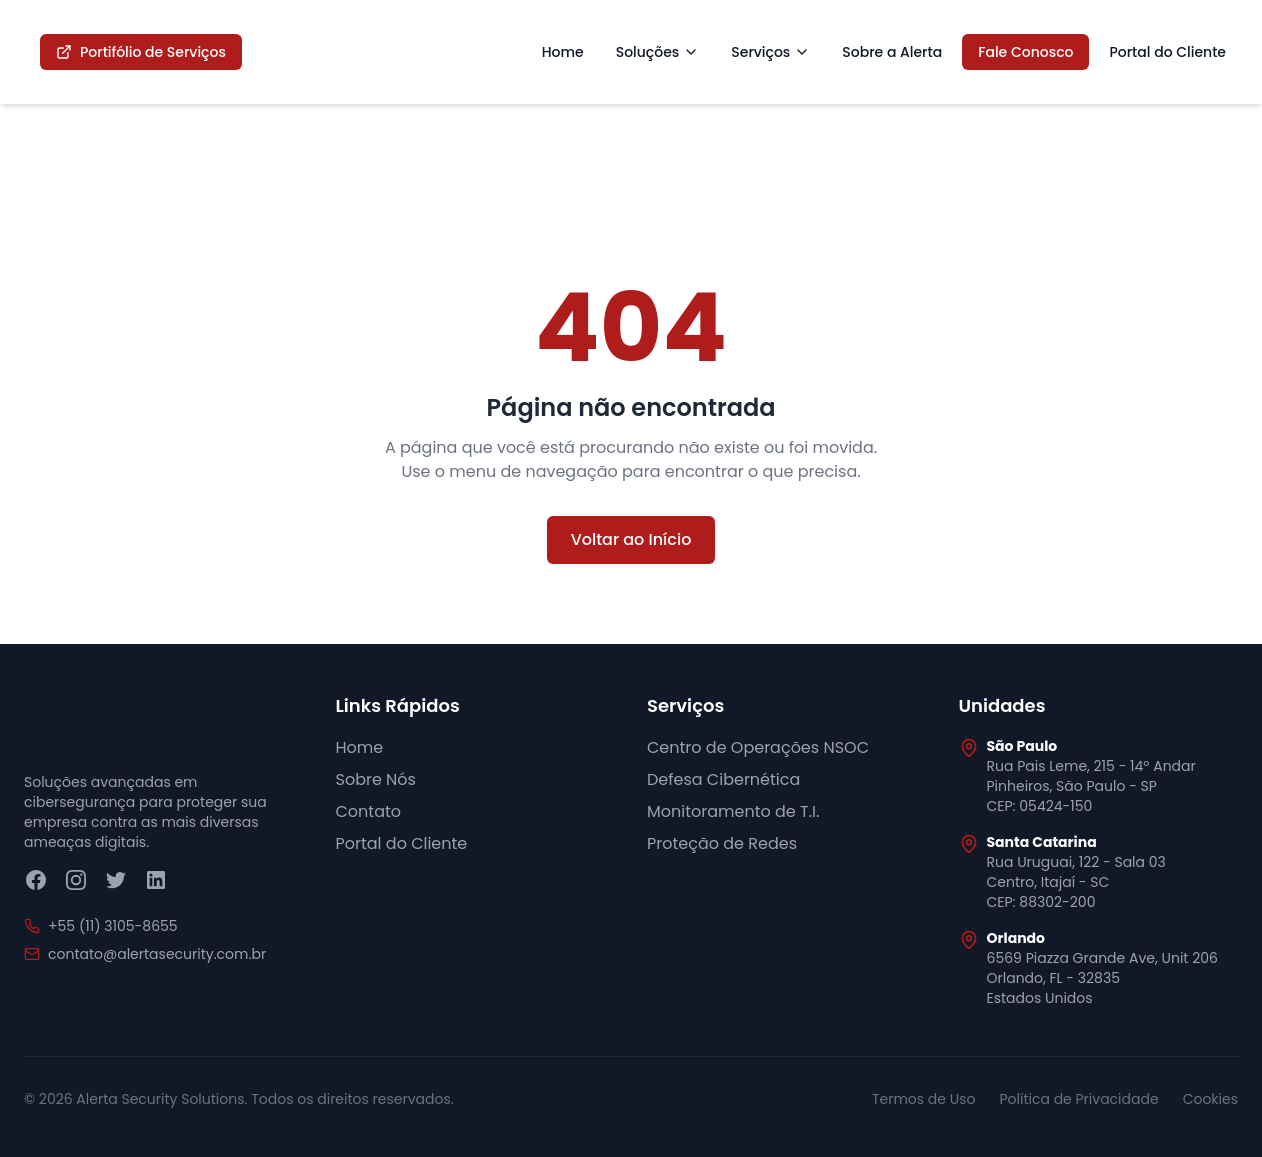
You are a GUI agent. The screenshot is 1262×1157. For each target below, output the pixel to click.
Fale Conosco (1025, 52)
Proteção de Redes (722, 843)
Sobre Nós (376, 779)
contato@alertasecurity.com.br (157, 954)
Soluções (658, 52)
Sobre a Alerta (892, 52)
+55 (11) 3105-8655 (113, 926)
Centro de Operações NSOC (758, 747)
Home (563, 52)
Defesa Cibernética (723, 779)
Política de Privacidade (1078, 1099)
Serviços (770, 52)
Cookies (1210, 1099)
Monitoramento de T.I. (733, 811)
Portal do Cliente (1167, 52)
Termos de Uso (924, 1099)
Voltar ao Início (631, 539)
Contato (369, 811)
